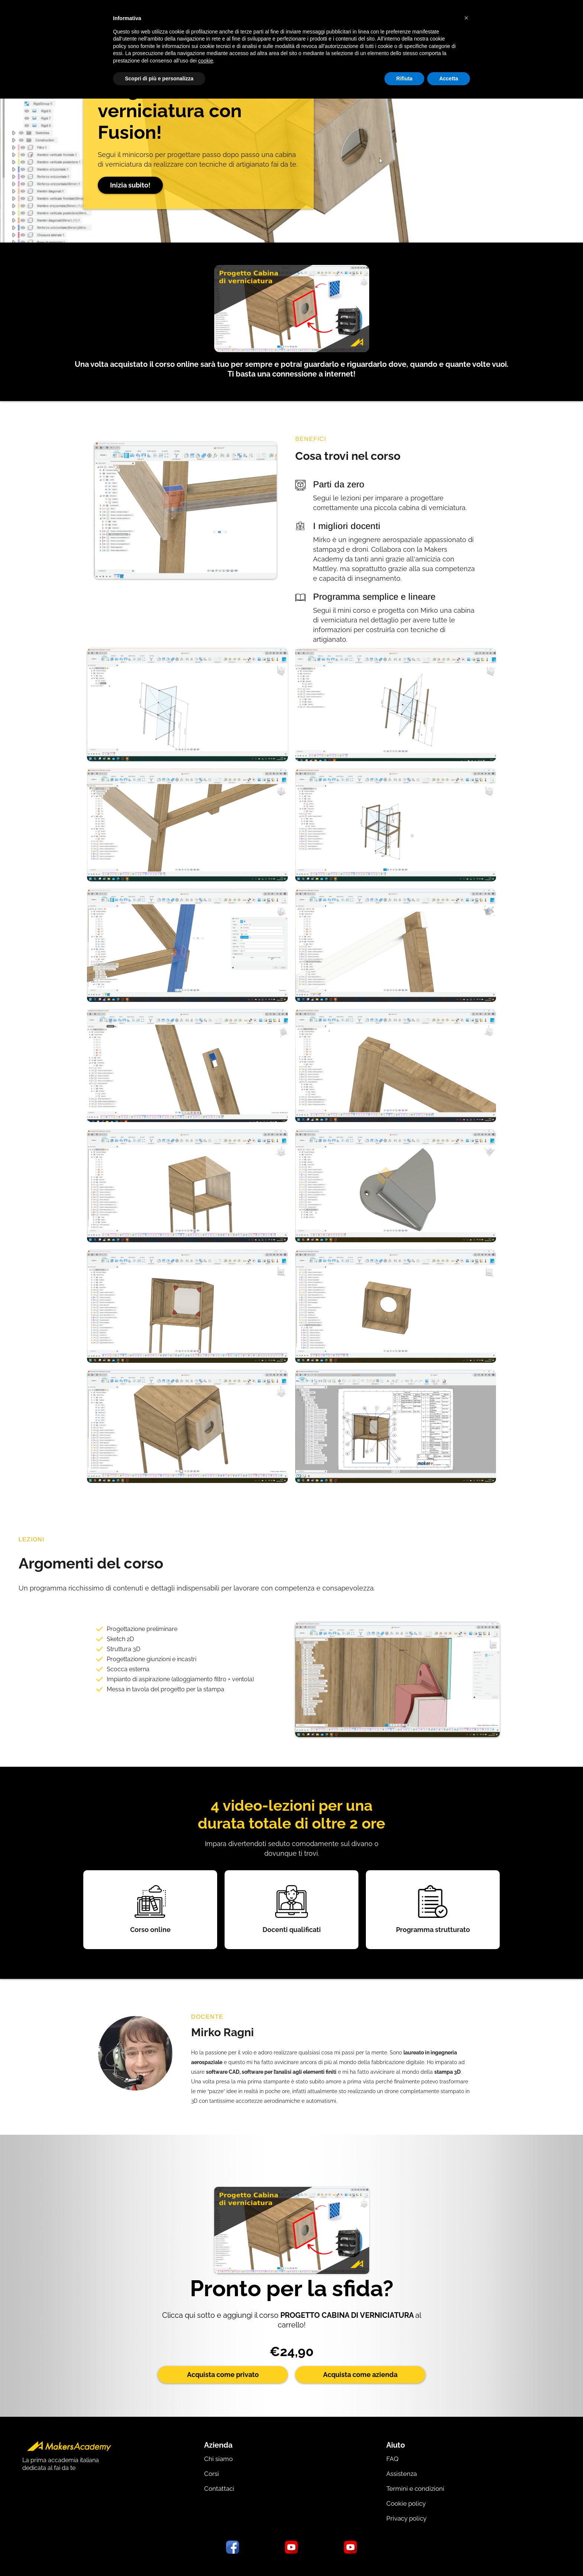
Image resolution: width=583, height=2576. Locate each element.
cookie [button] (205, 61)
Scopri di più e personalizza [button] (159, 78)
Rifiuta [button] (404, 78)
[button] (466, 18)
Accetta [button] (448, 78)
